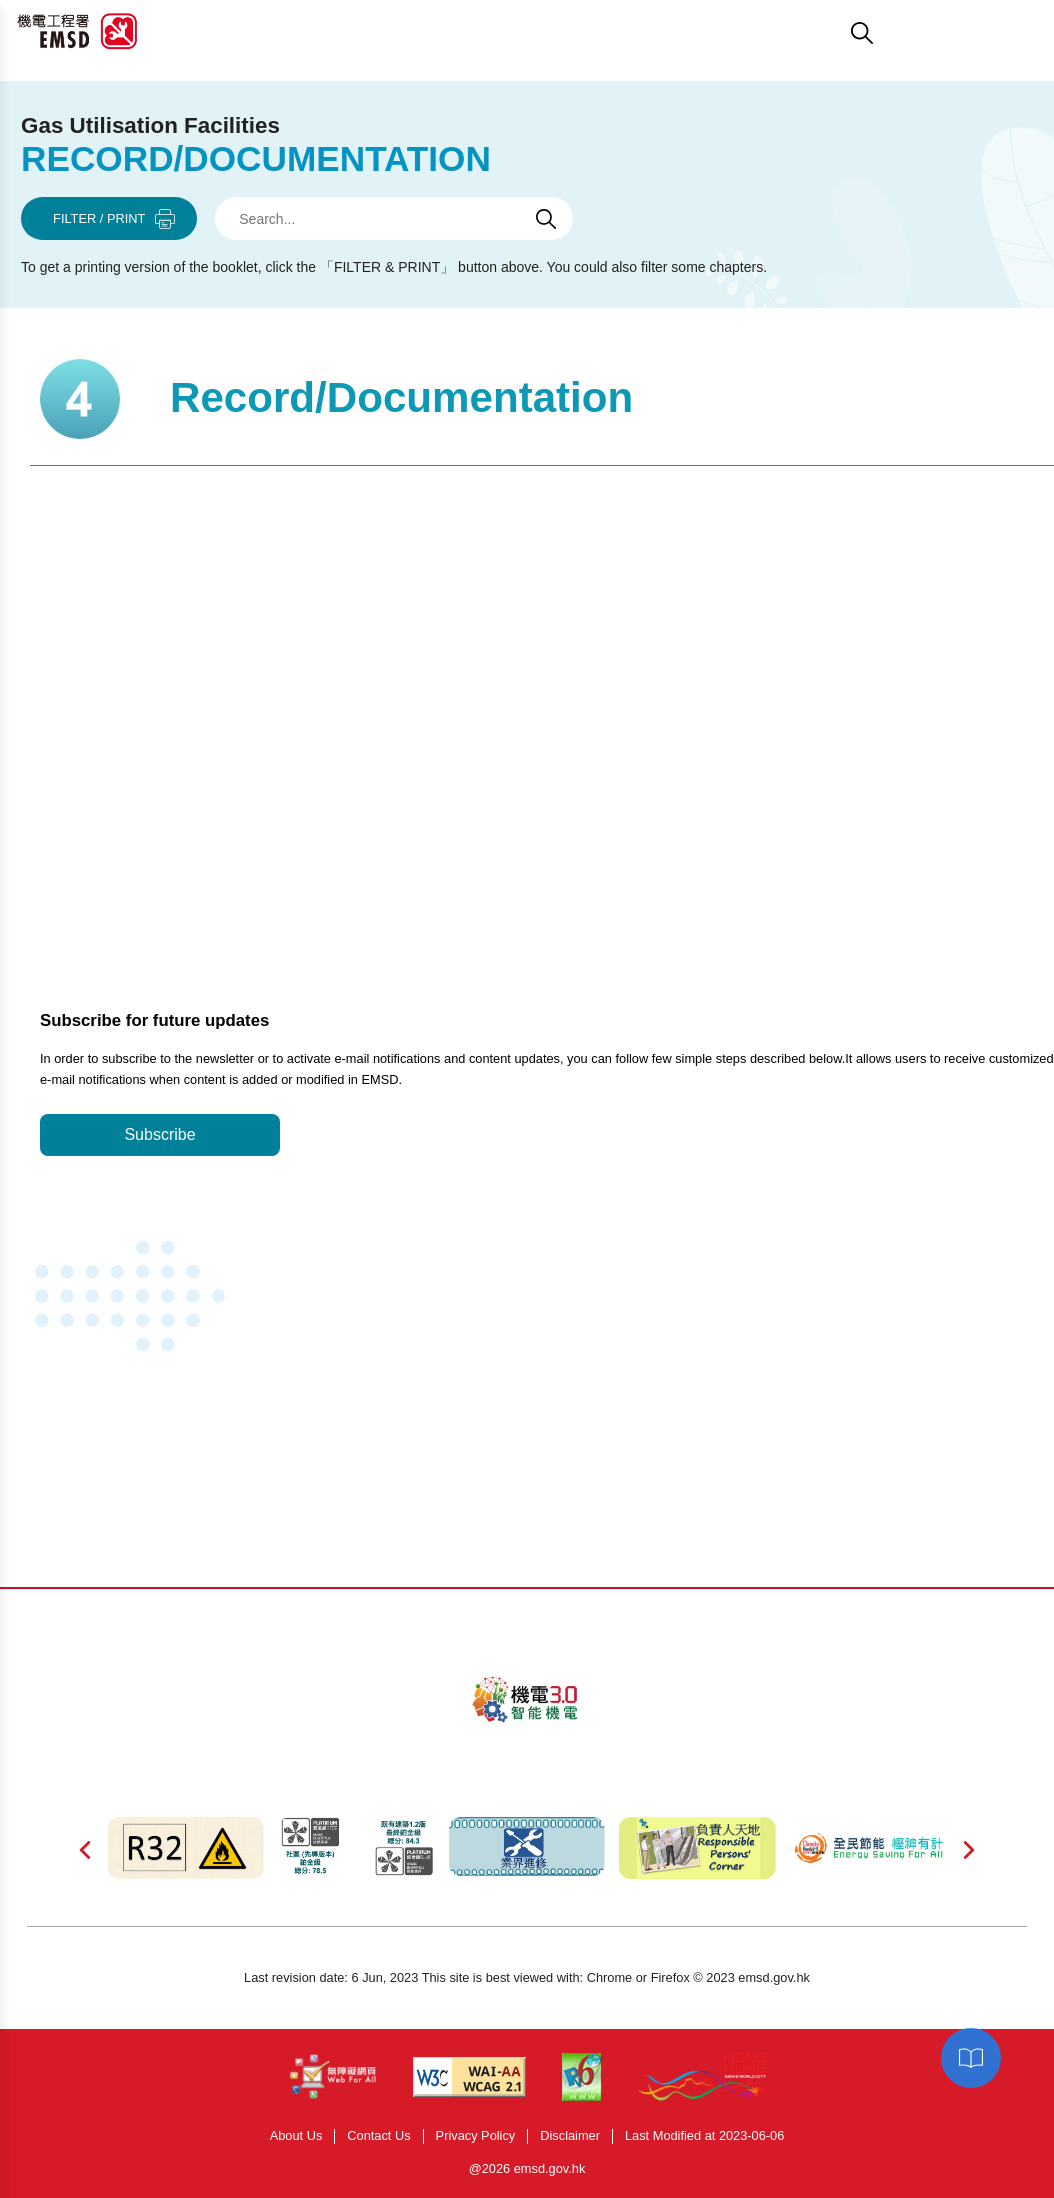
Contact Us (378, 2136)
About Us (296, 2136)
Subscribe (159, 1134)
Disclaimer (570, 2136)
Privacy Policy (476, 2136)
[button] (625, 33)
